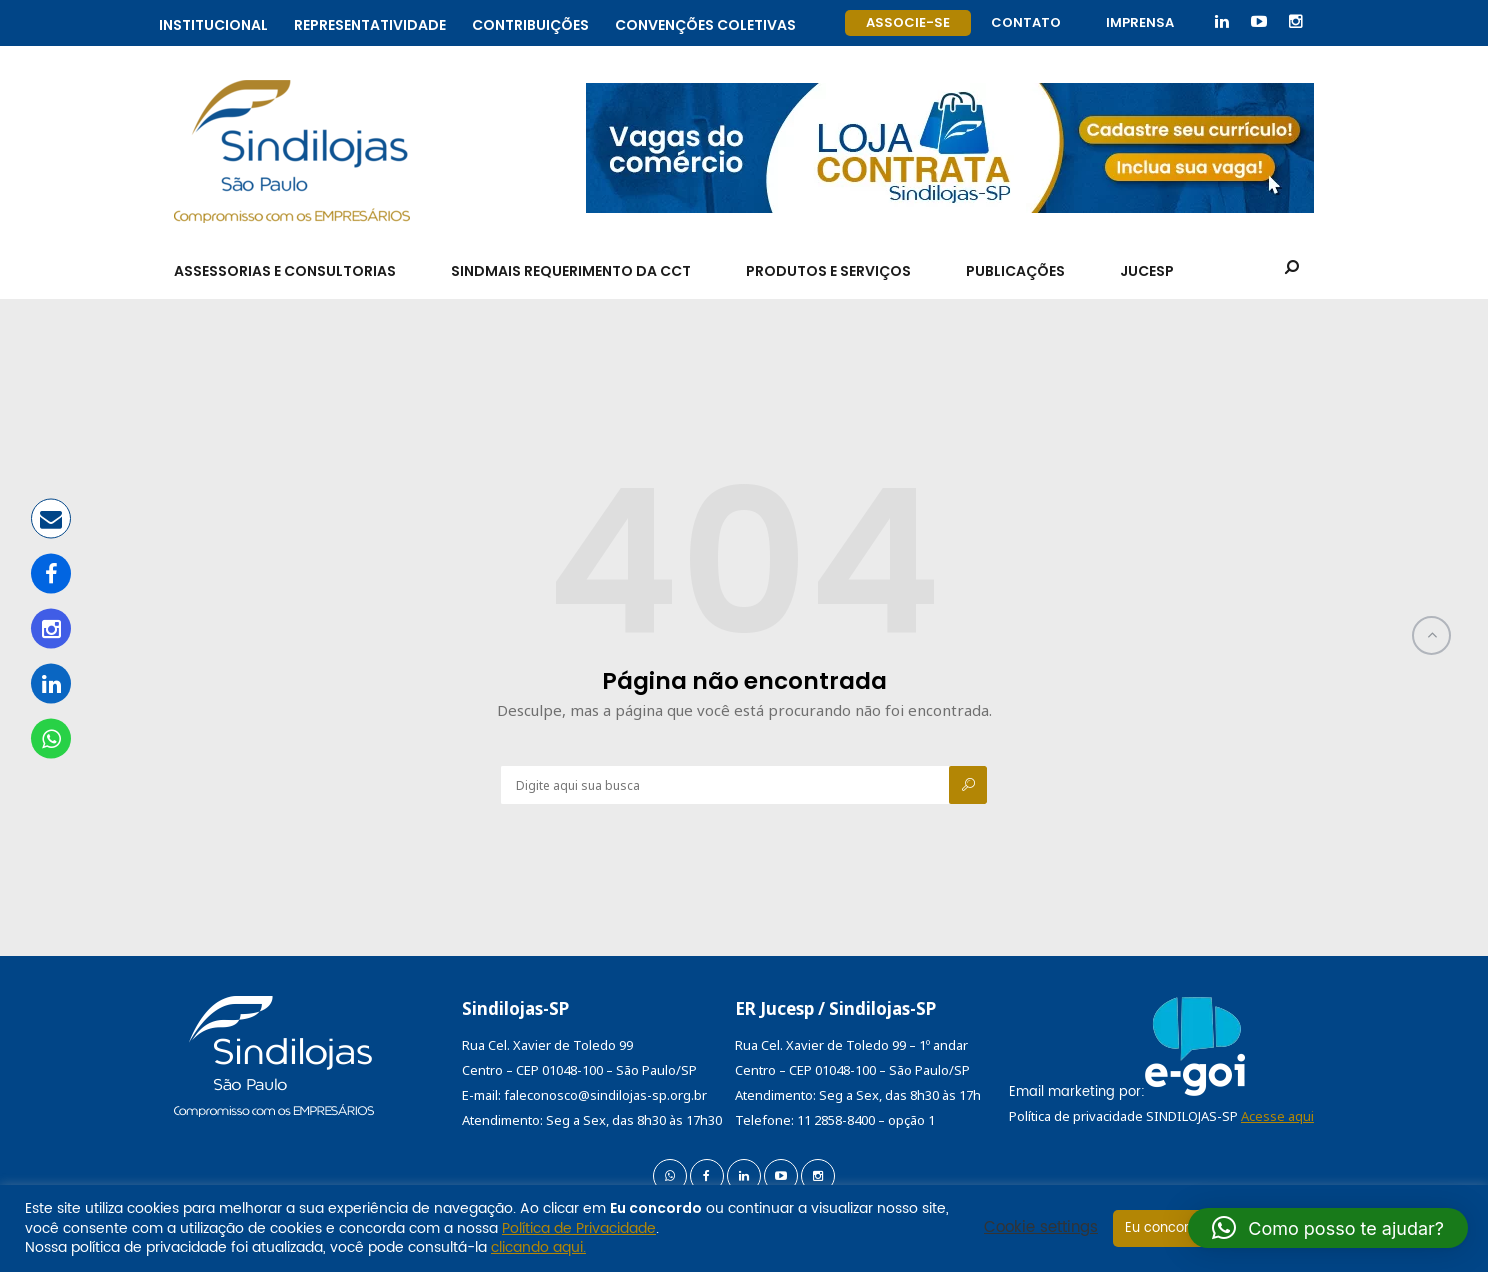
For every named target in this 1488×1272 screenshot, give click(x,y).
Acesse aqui (1277, 1116)
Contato (1026, 22)
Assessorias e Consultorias (285, 271)
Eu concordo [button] (1165, 1228)
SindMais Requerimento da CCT (571, 271)
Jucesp (1147, 271)
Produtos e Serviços (828, 271)
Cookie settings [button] (1041, 1228)
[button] (1328, 1228)
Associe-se (908, 22)
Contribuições (530, 22)
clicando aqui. (538, 1247)
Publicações (1015, 271)
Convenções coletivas (705, 22)
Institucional (213, 22)
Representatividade (370, 22)
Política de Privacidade (579, 1228)
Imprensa (1140, 22)
